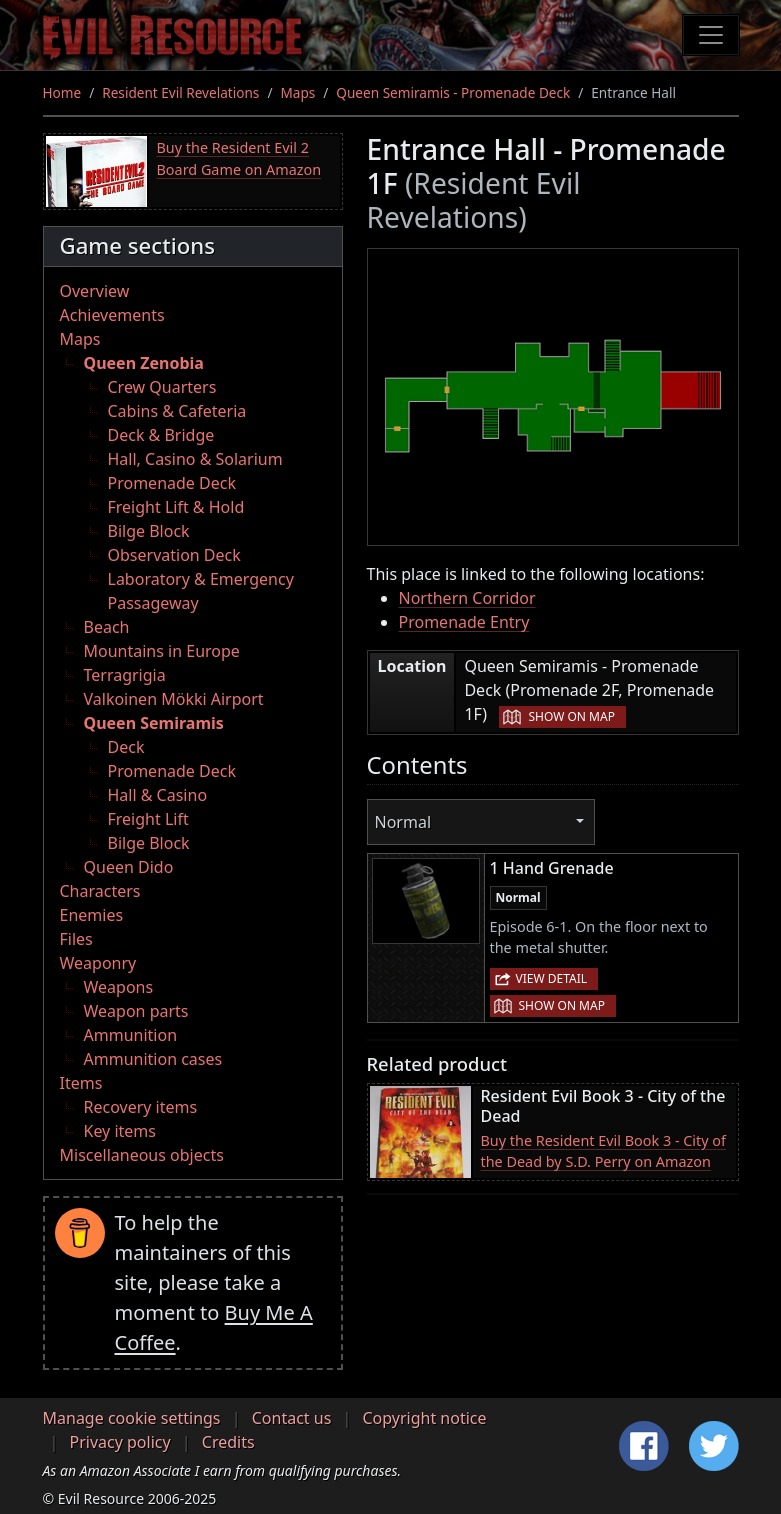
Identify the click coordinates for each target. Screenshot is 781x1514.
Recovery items (141, 1107)
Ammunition (131, 1035)
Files (76, 939)
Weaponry (98, 963)
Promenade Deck (172, 483)
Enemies (92, 915)
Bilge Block (149, 531)
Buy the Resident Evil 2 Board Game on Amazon (239, 158)
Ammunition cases (153, 1059)
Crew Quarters (162, 387)
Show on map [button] (571, 716)
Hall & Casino (158, 795)
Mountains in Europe (162, 651)
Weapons (119, 987)
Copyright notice (425, 1418)
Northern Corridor (467, 598)
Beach (107, 627)
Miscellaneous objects (142, 1155)
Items (81, 1083)
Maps (297, 92)
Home (62, 92)
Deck (126, 747)
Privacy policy (120, 1442)
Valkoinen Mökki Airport (174, 699)
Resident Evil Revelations (180, 92)
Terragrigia (125, 675)
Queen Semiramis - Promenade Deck (453, 92)
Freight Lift (148, 819)
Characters (100, 891)
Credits (228, 1442)
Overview (95, 291)
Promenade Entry (464, 622)
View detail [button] (552, 978)
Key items (120, 1131)
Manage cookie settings (132, 1418)
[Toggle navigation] (711, 35)
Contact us (292, 1418)
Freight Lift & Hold (176, 507)
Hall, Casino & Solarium (195, 459)
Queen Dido (129, 867)
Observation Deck (174, 555)
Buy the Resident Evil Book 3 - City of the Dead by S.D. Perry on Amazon (604, 1151)
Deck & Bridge (161, 435)
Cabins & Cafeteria (177, 411)
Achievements (112, 315)
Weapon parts (136, 1011)
